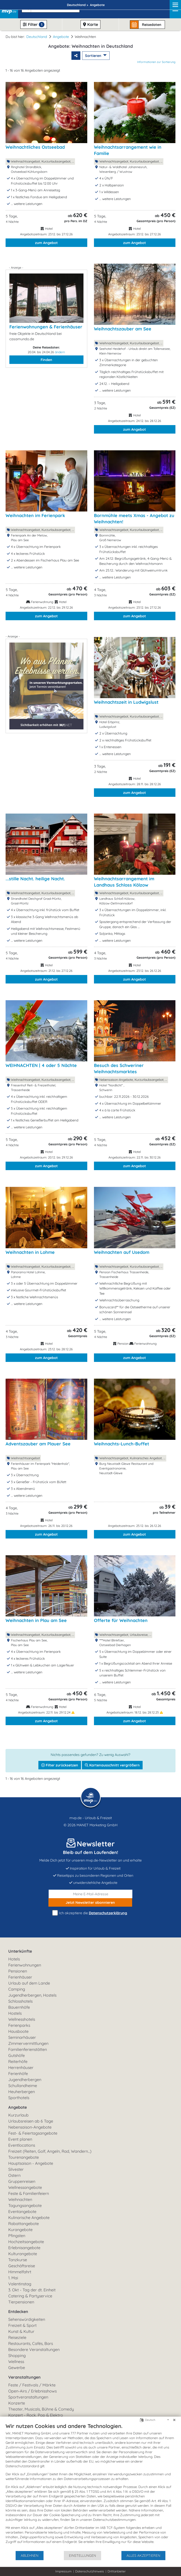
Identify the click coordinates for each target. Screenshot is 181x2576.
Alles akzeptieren (143, 2555)
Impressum (63, 2571)
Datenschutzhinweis (89, 2571)
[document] (90, 2486)
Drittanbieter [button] (117, 2571)
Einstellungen (82, 2555)
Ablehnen (29, 2555)
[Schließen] (174, 2420)
